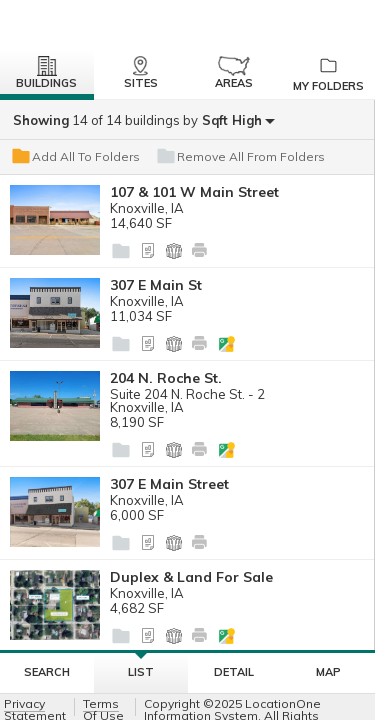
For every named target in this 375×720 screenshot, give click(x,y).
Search (47, 672)
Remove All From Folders (240, 157)
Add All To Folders (75, 157)
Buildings (46, 73)
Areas (234, 73)
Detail (234, 672)
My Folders (328, 74)
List (141, 666)
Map (328, 672)
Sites (141, 73)
